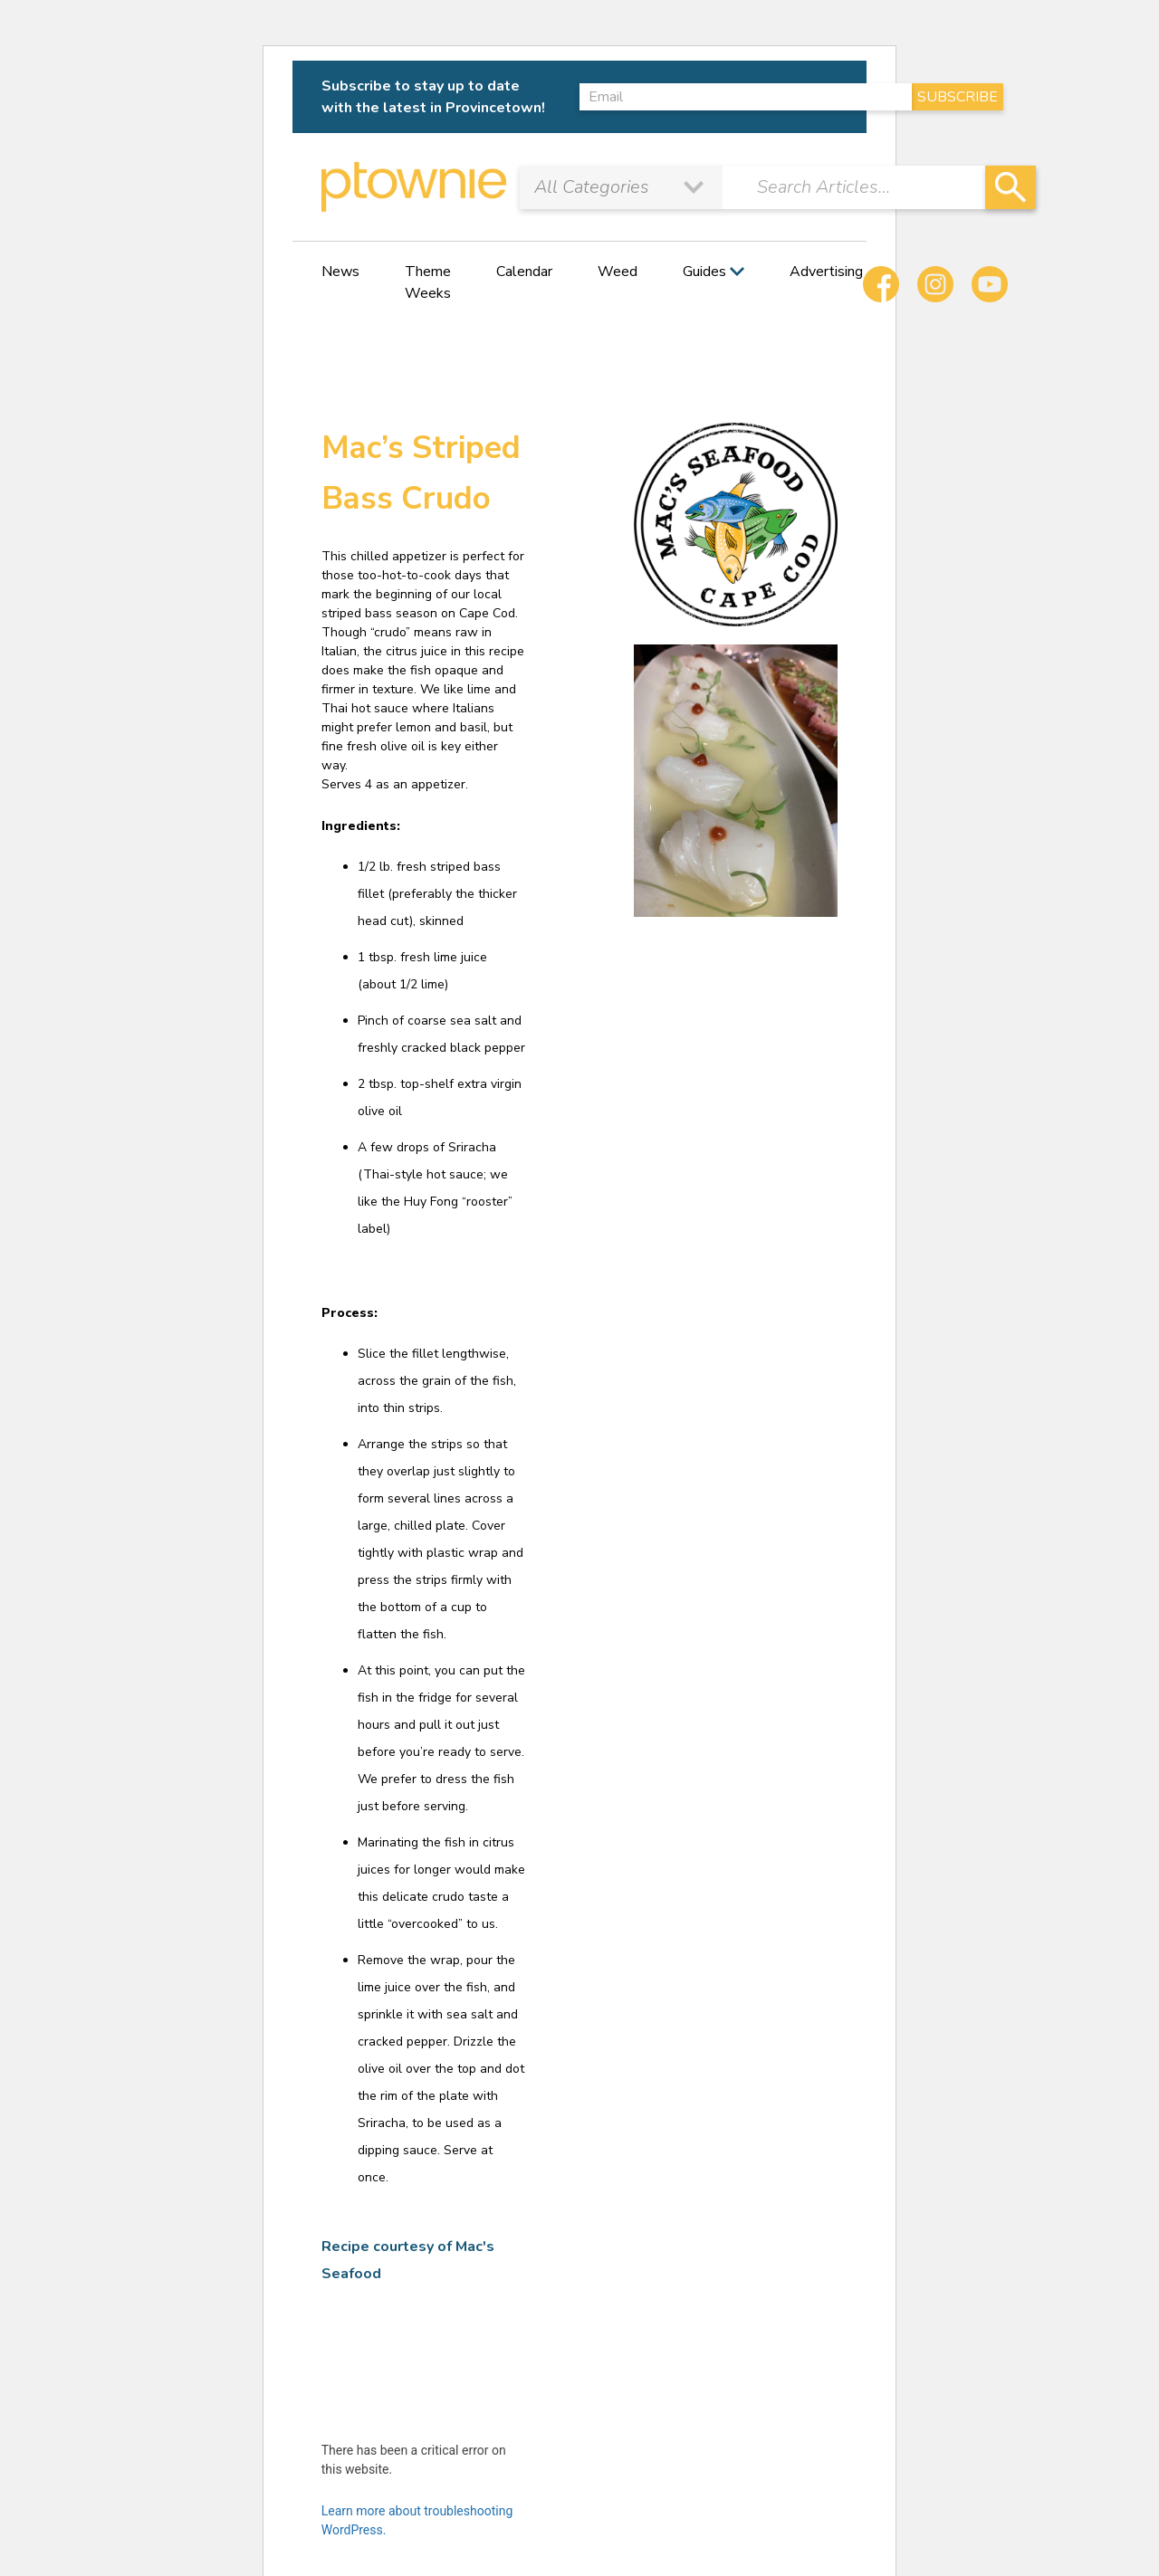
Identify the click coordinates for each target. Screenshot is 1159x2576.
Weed (617, 271)
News (340, 271)
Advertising (826, 271)
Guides (704, 271)
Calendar (524, 271)
